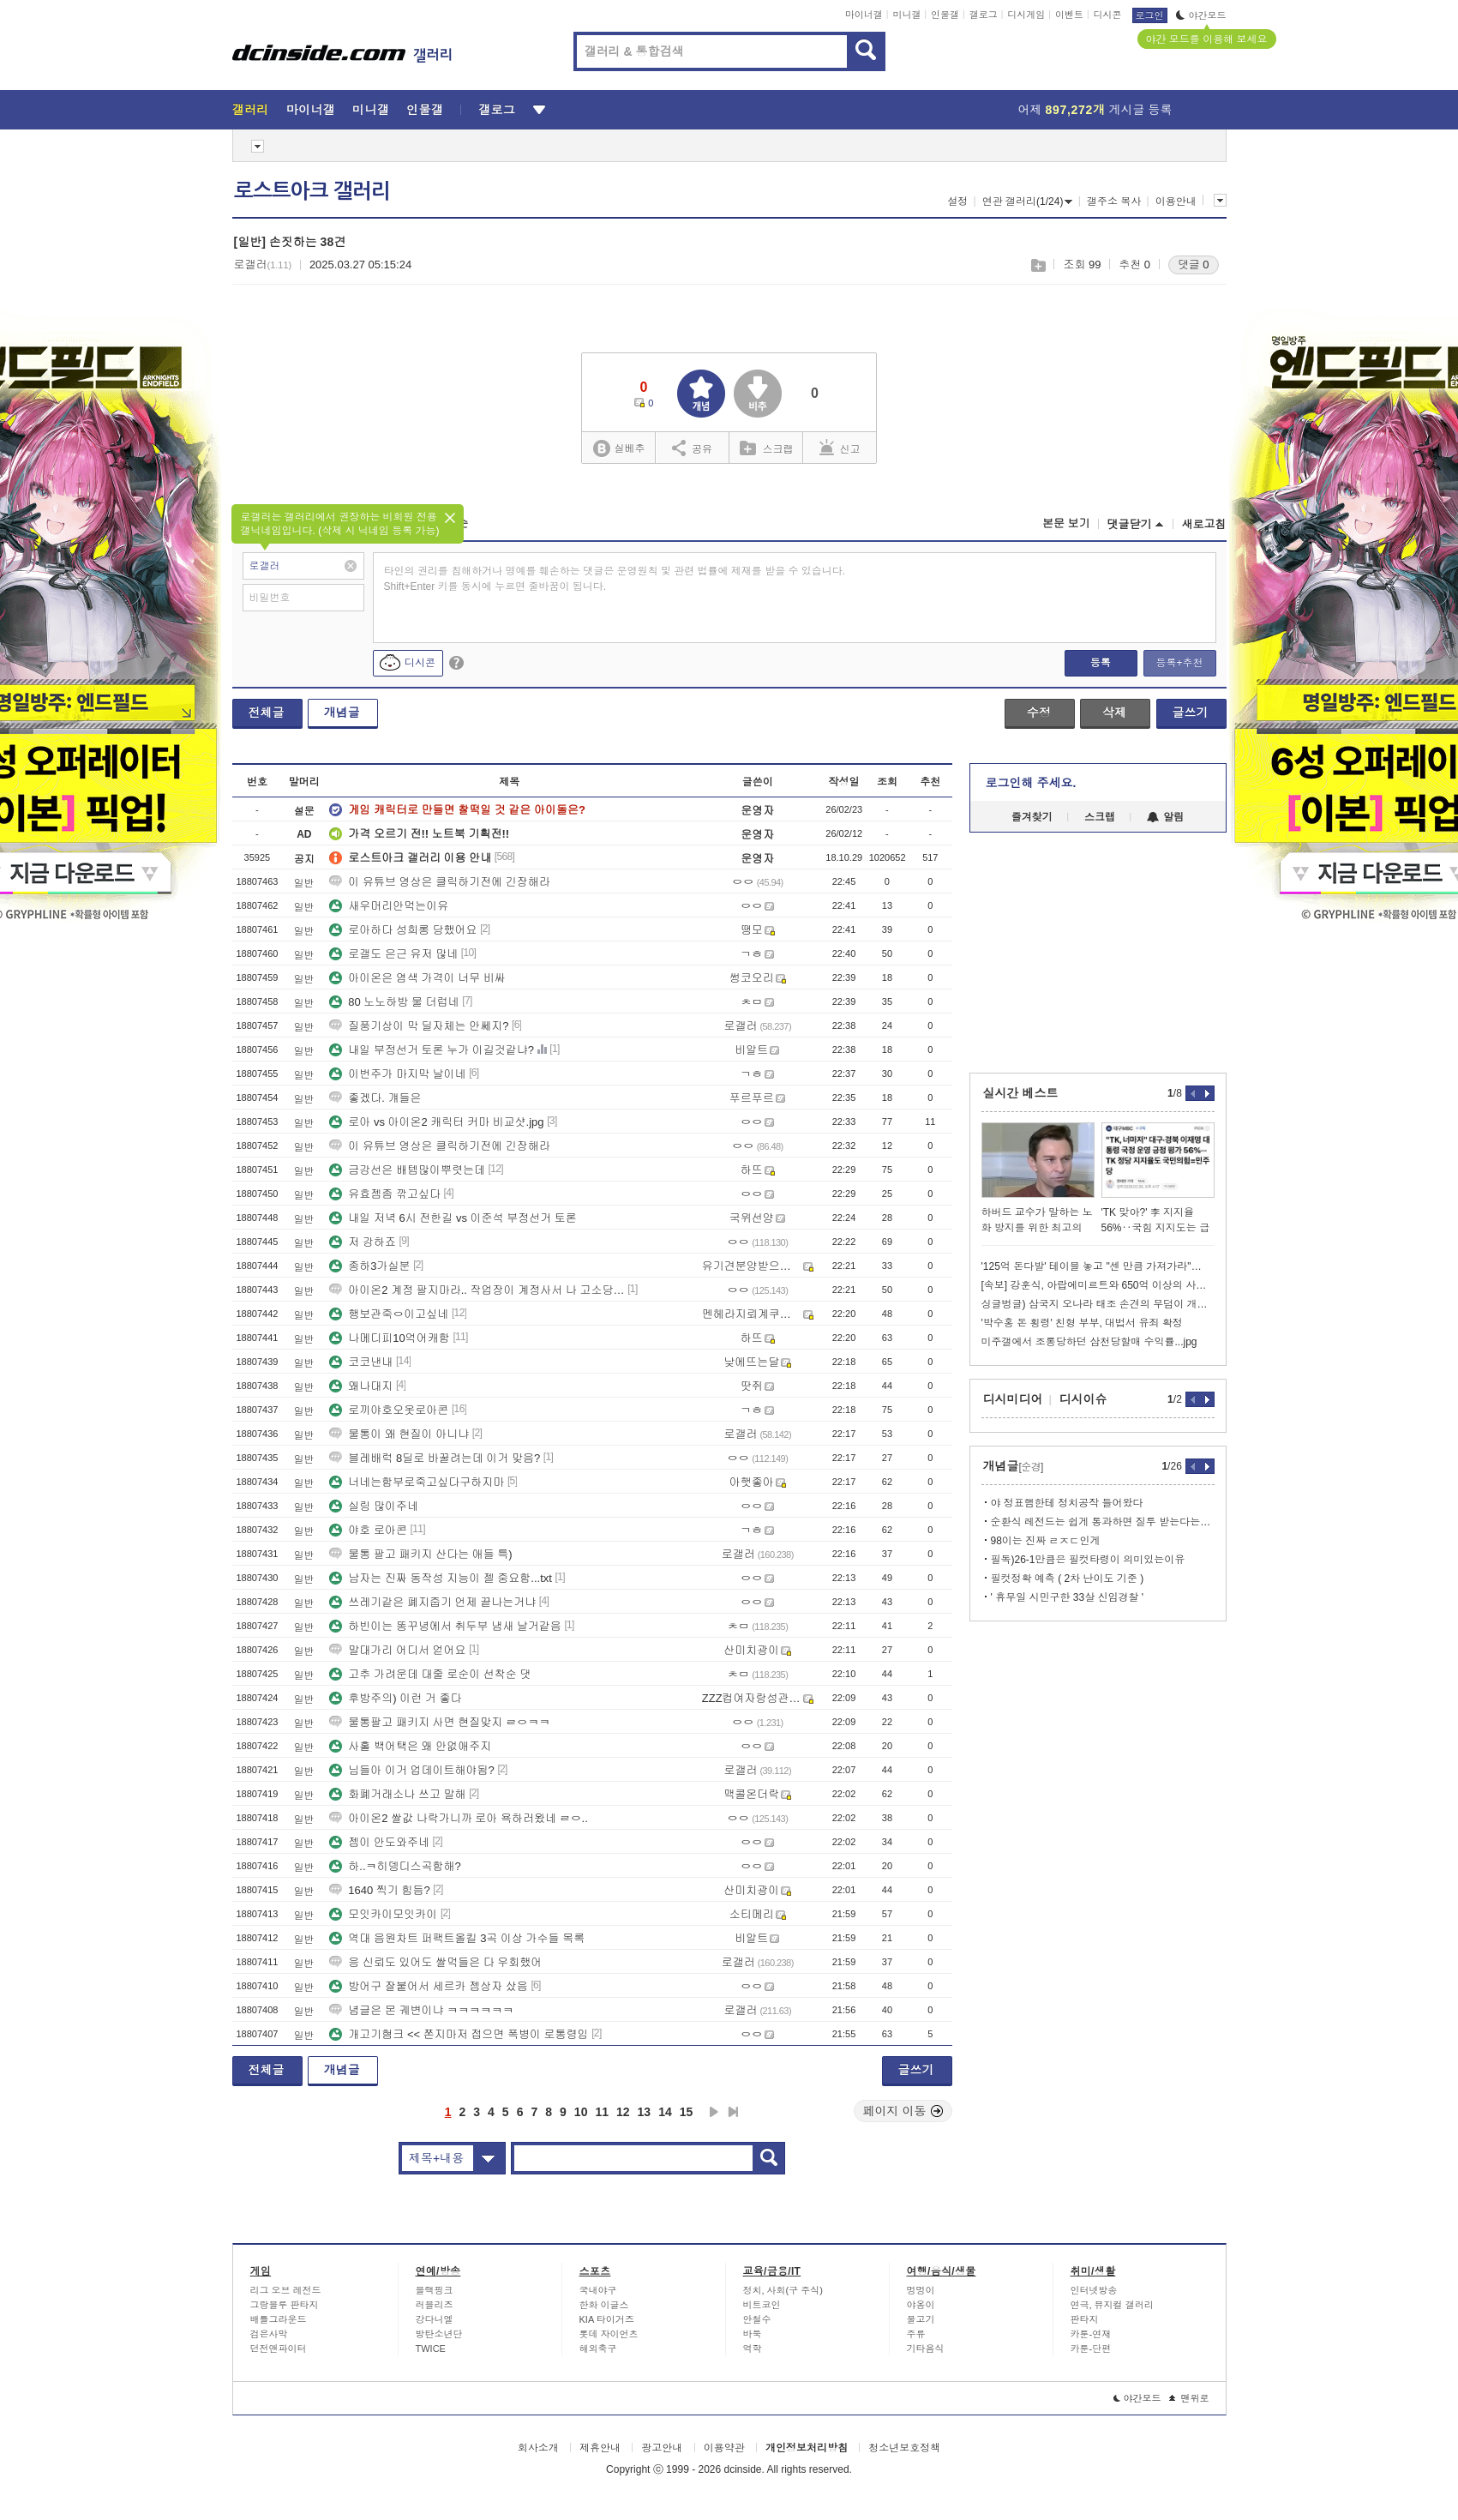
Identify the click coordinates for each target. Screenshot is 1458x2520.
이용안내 (1176, 201)
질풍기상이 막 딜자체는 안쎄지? (418, 1025)
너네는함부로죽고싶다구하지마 (416, 1482)
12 (623, 2112)
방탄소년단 (439, 2334)
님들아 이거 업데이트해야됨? (411, 1770)
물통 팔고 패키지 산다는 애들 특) (420, 1554)
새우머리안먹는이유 (388, 905)
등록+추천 (1179, 663)
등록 (1100, 663)
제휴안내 (600, 2448)
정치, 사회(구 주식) (783, 2290)
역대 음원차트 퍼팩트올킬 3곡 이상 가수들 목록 (457, 1938)
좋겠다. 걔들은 (375, 1098)
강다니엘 (434, 2319)
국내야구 (598, 2290)
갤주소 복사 (1114, 201)
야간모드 (1201, 15)
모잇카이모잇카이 (383, 1914)
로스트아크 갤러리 (312, 191)
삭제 (1114, 712)
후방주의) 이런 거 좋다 (395, 1698)
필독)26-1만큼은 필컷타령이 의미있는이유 (1088, 1560)
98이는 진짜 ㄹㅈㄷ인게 (1046, 1541)
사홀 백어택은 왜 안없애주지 (410, 1746)
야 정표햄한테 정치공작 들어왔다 (1067, 1503)
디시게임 (1026, 14)
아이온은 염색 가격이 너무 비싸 (417, 977)
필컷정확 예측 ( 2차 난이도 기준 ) (1067, 1579)
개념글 (342, 712)
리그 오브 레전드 (285, 2290)
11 (602, 2112)
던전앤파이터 (278, 2348)
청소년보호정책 (904, 2448)
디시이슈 (1083, 1399)
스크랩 (1037, 265)
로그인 (1150, 15)
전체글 (267, 712)
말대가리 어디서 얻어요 (397, 1650)
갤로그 (983, 14)
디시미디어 (1013, 1399)
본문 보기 (1066, 523)
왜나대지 (361, 1386)
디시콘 (1108, 14)
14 (665, 2112)
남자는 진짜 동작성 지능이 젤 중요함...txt (440, 1578)
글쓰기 (1191, 712)
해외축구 (598, 2348)
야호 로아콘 (368, 1530)
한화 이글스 (604, 2305)
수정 (1039, 712)
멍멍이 (921, 2290)
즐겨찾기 (1032, 817)
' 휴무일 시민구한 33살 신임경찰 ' (1067, 1597)
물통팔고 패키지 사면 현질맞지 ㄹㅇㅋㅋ (439, 1722)
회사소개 (538, 2448)
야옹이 (921, 2305)
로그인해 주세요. (1031, 783)
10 (581, 2112)
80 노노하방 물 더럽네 (394, 1001)
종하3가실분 (369, 1266)
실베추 (618, 449)
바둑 (752, 2334)
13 (644, 2112)
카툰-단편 (1091, 2348)
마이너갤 (864, 14)
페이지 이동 (903, 2111)
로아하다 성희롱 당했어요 (403, 929)
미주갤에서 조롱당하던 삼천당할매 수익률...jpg (1089, 1342)
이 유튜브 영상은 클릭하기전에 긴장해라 (439, 881)
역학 (752, 2348)
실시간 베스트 (1021, 1093)
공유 (692, 447)
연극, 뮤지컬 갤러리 (1112, 2305)
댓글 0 (1193, 264)
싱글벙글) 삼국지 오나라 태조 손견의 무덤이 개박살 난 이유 (1098, 1304)
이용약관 (724, 2448)
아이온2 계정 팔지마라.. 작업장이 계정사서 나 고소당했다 (476, 1290)
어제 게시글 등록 (1095, 110)
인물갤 (945, 14)
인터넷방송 (1094, 2290)
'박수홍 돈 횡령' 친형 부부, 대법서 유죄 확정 (1082, 1323)
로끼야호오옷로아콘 (388, 1410)
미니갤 (906, 14)
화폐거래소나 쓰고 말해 (397, 1794)
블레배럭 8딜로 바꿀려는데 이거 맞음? (434, 1458)
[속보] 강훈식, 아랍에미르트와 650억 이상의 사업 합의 (1098, 1285)
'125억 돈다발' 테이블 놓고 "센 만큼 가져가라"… (1091, 1266)
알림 (1165, 817)
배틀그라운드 (278, 2319)
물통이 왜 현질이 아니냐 (399, 1434)
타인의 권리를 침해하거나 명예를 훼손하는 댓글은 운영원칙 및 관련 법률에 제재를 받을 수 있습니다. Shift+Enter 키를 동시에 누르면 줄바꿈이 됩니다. (615, 578)
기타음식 (926, 2348)
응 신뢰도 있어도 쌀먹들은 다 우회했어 (435, 1962)
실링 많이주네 (373, 1506)
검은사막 (269, 2334)
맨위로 (1189, 2398)
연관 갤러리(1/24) (1027, 201)
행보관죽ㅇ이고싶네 (388, 1314)
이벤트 (1069, 14)
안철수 (757, 2319)
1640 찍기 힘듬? (379, 1890)
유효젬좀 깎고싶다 (385, 1194)
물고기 (921, 2319)
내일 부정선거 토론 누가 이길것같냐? (431, 1049)
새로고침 (1204, 524)
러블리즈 (434, 2305)
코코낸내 (361, 1362)
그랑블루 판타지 (284, 2305)
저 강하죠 (362, 1242)
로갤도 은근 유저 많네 (393, 953)
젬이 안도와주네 (379, 1842)
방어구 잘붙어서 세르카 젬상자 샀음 (428, 1986)
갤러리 (250, 110)
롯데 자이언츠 (609, 2334)
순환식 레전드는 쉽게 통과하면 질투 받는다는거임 (1103, 1522)
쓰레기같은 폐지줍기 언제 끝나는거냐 (432, 1602)
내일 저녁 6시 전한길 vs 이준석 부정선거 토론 (453, 1218)
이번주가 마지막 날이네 (397, 1074)
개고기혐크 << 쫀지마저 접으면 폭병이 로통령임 (458, 2034)
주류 (916, 2334)
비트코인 (762, 2305)
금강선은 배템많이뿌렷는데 (407, 1170)
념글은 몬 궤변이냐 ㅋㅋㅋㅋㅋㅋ (421, 2010)
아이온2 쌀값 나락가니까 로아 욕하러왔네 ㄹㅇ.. (458, 1818)
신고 (840, 447)
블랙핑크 (434, 2290)
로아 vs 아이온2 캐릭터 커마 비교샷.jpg (436, 1122)
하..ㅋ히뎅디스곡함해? (394, 1866)
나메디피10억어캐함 (389, 1338)
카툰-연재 (1091, 2334)
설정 (957, 201)
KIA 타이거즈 (606, 2319)
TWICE (431, 2348)
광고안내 (661, 2448)
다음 (714, 2112)
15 (686, 2112)
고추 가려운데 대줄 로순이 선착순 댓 (430, 1674)
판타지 (1085, 2319)
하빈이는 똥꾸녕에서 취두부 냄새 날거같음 (445, 1626)
